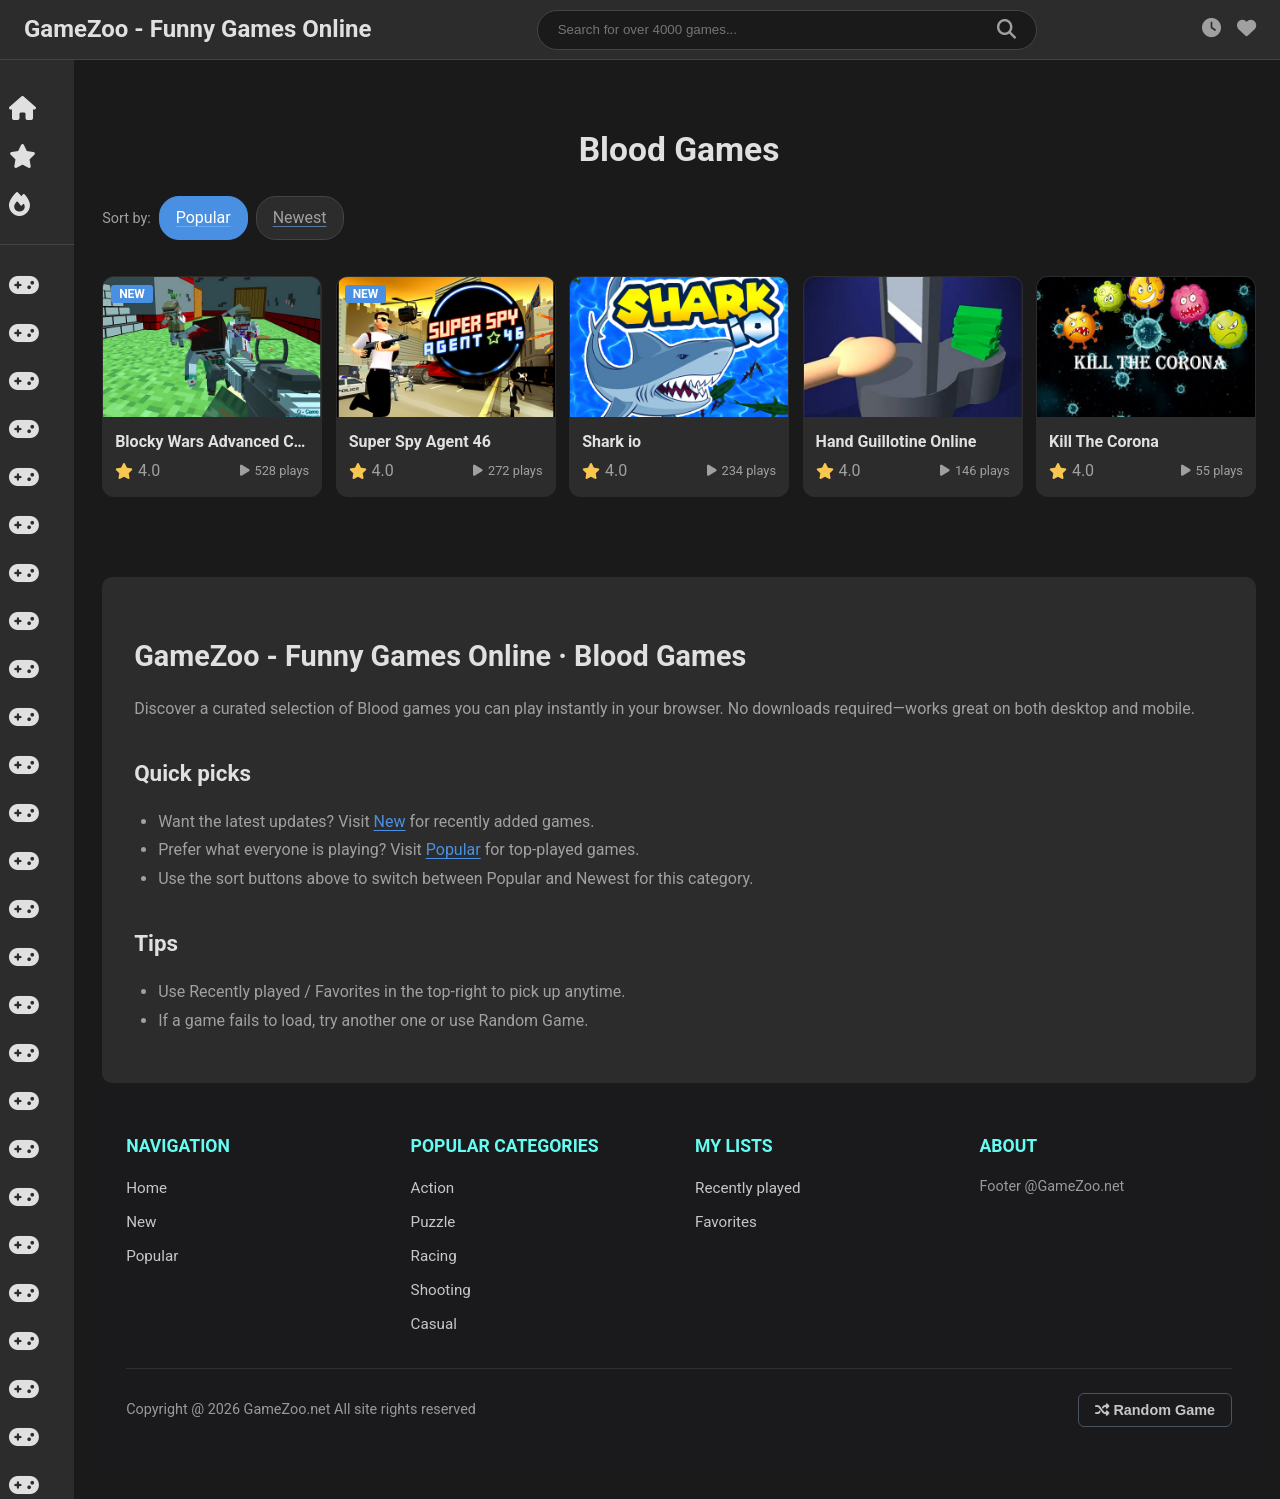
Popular (205, 217)
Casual (435, 1324)
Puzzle (434, 1222)
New (391, 821)
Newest (302, 217)
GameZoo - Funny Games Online (197, 29)
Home (148, 1188)
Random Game (1155, 1410)
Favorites (727, 1222)
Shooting (442, 1290)
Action (434, 1188)
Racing (435, 1256)
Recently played (749, 1188)
